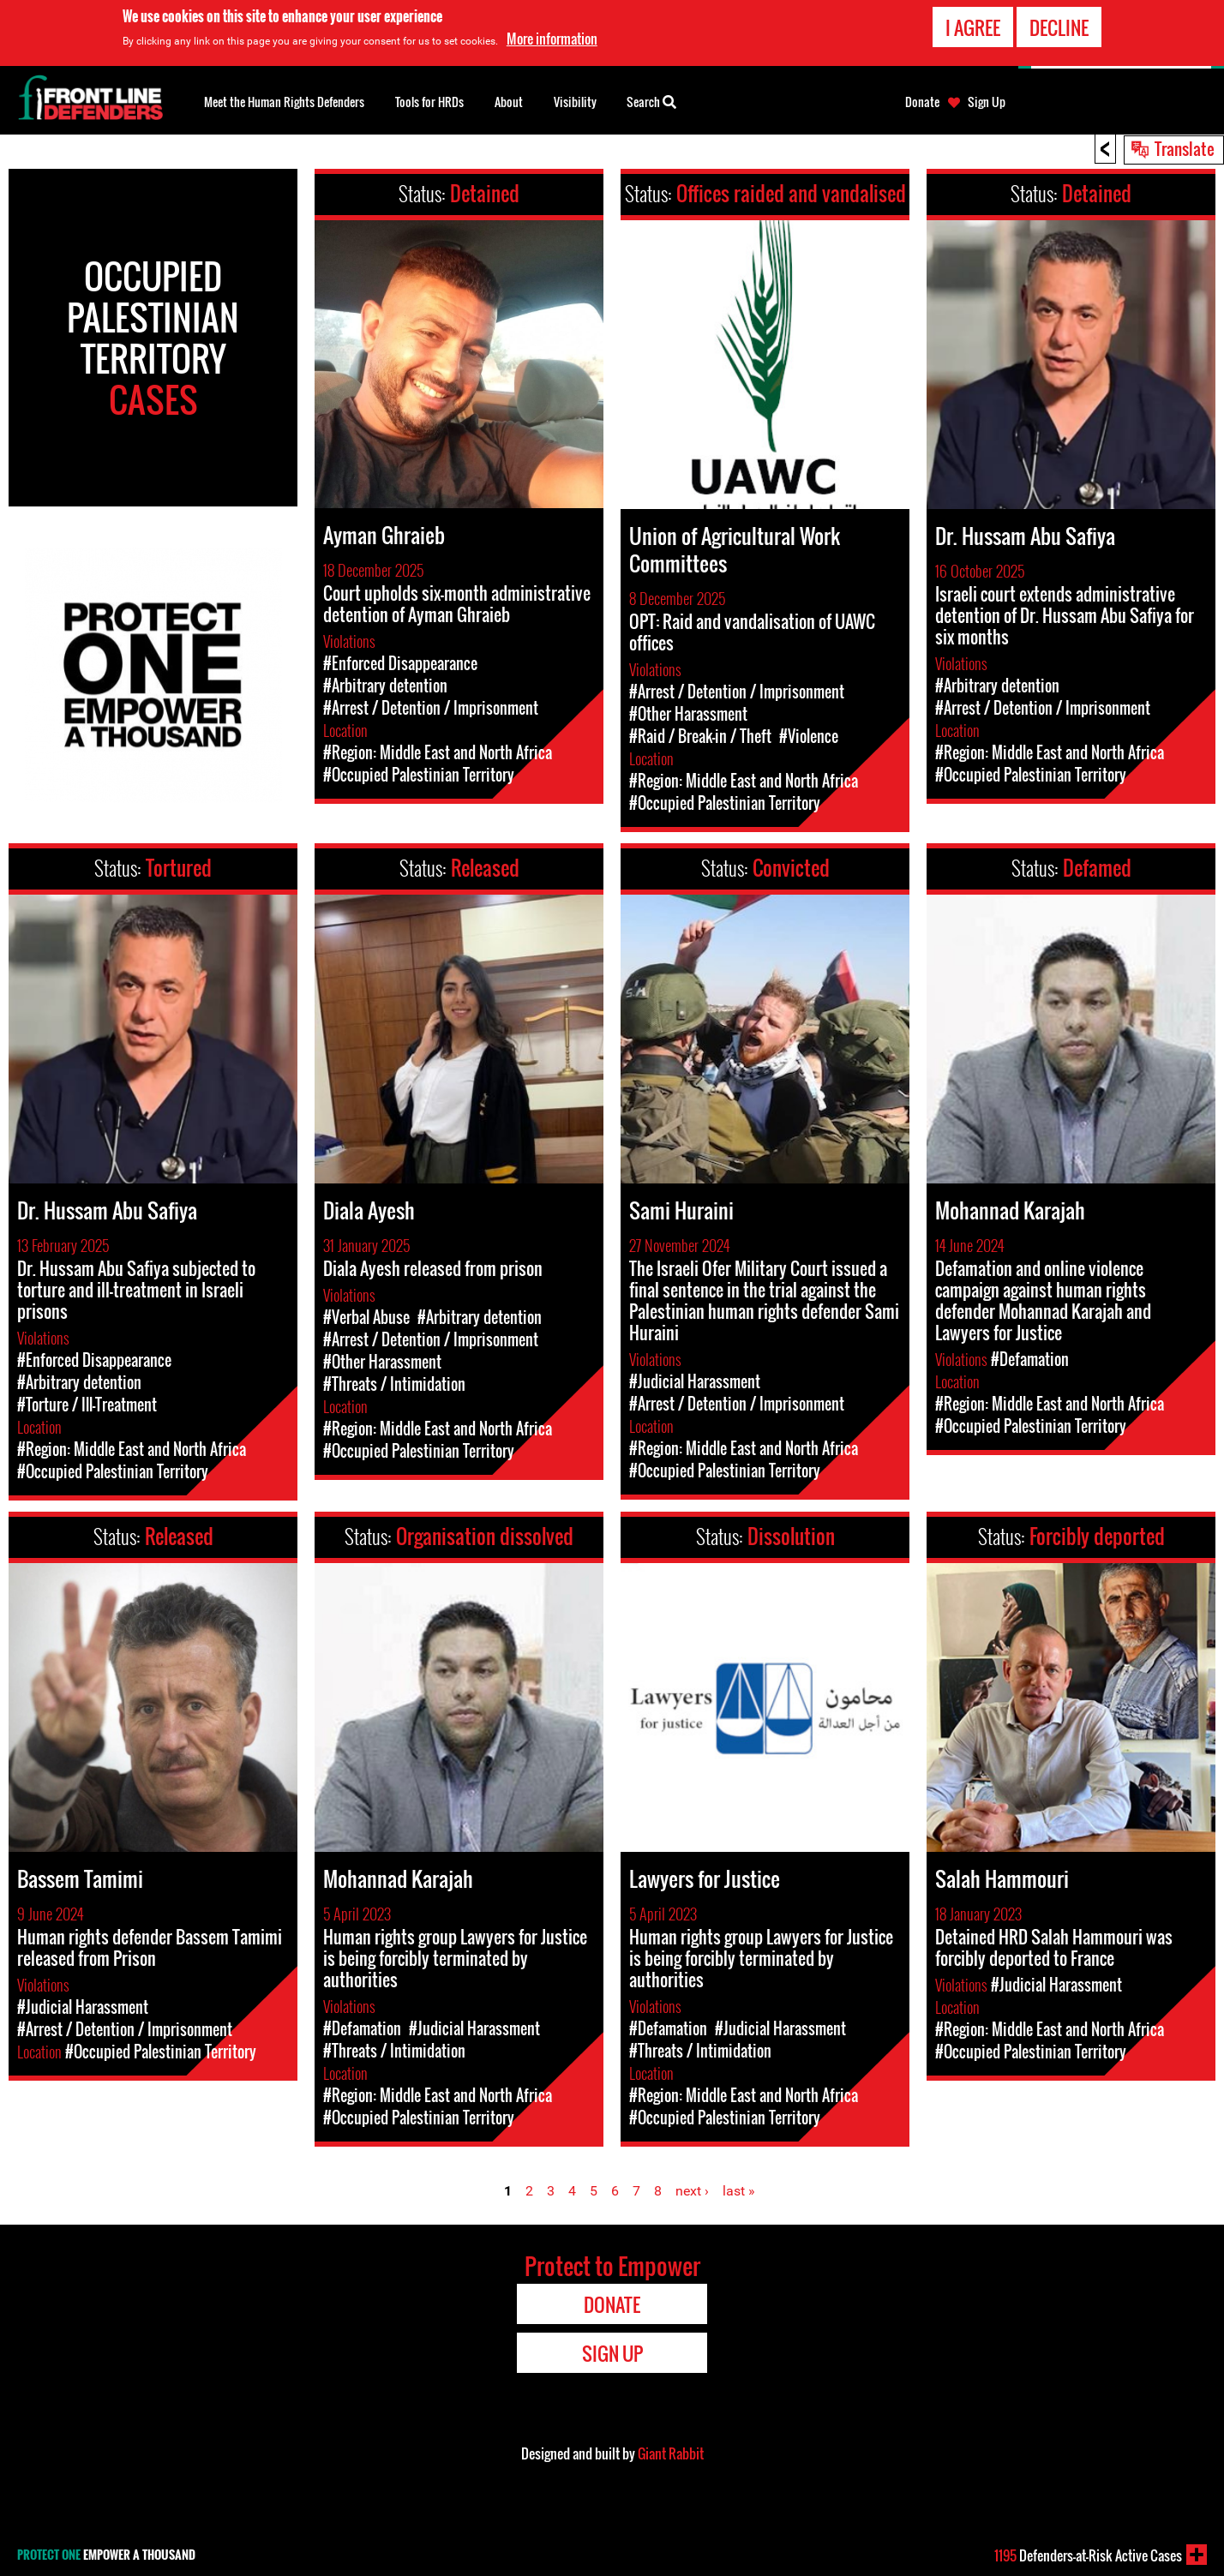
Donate (922, 102)
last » (739, 2191)
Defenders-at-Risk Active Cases (1088, 2555)
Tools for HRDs (429, 102)
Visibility (575, 102)
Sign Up (986, 102)
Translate (1185, 148)
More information (552, 38)
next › (692, 2191)
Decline (1059, 27)
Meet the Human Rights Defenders (284, 102)
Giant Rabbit (671, 2453)
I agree (972, 27)
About (509, 102)
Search (651, 100)
